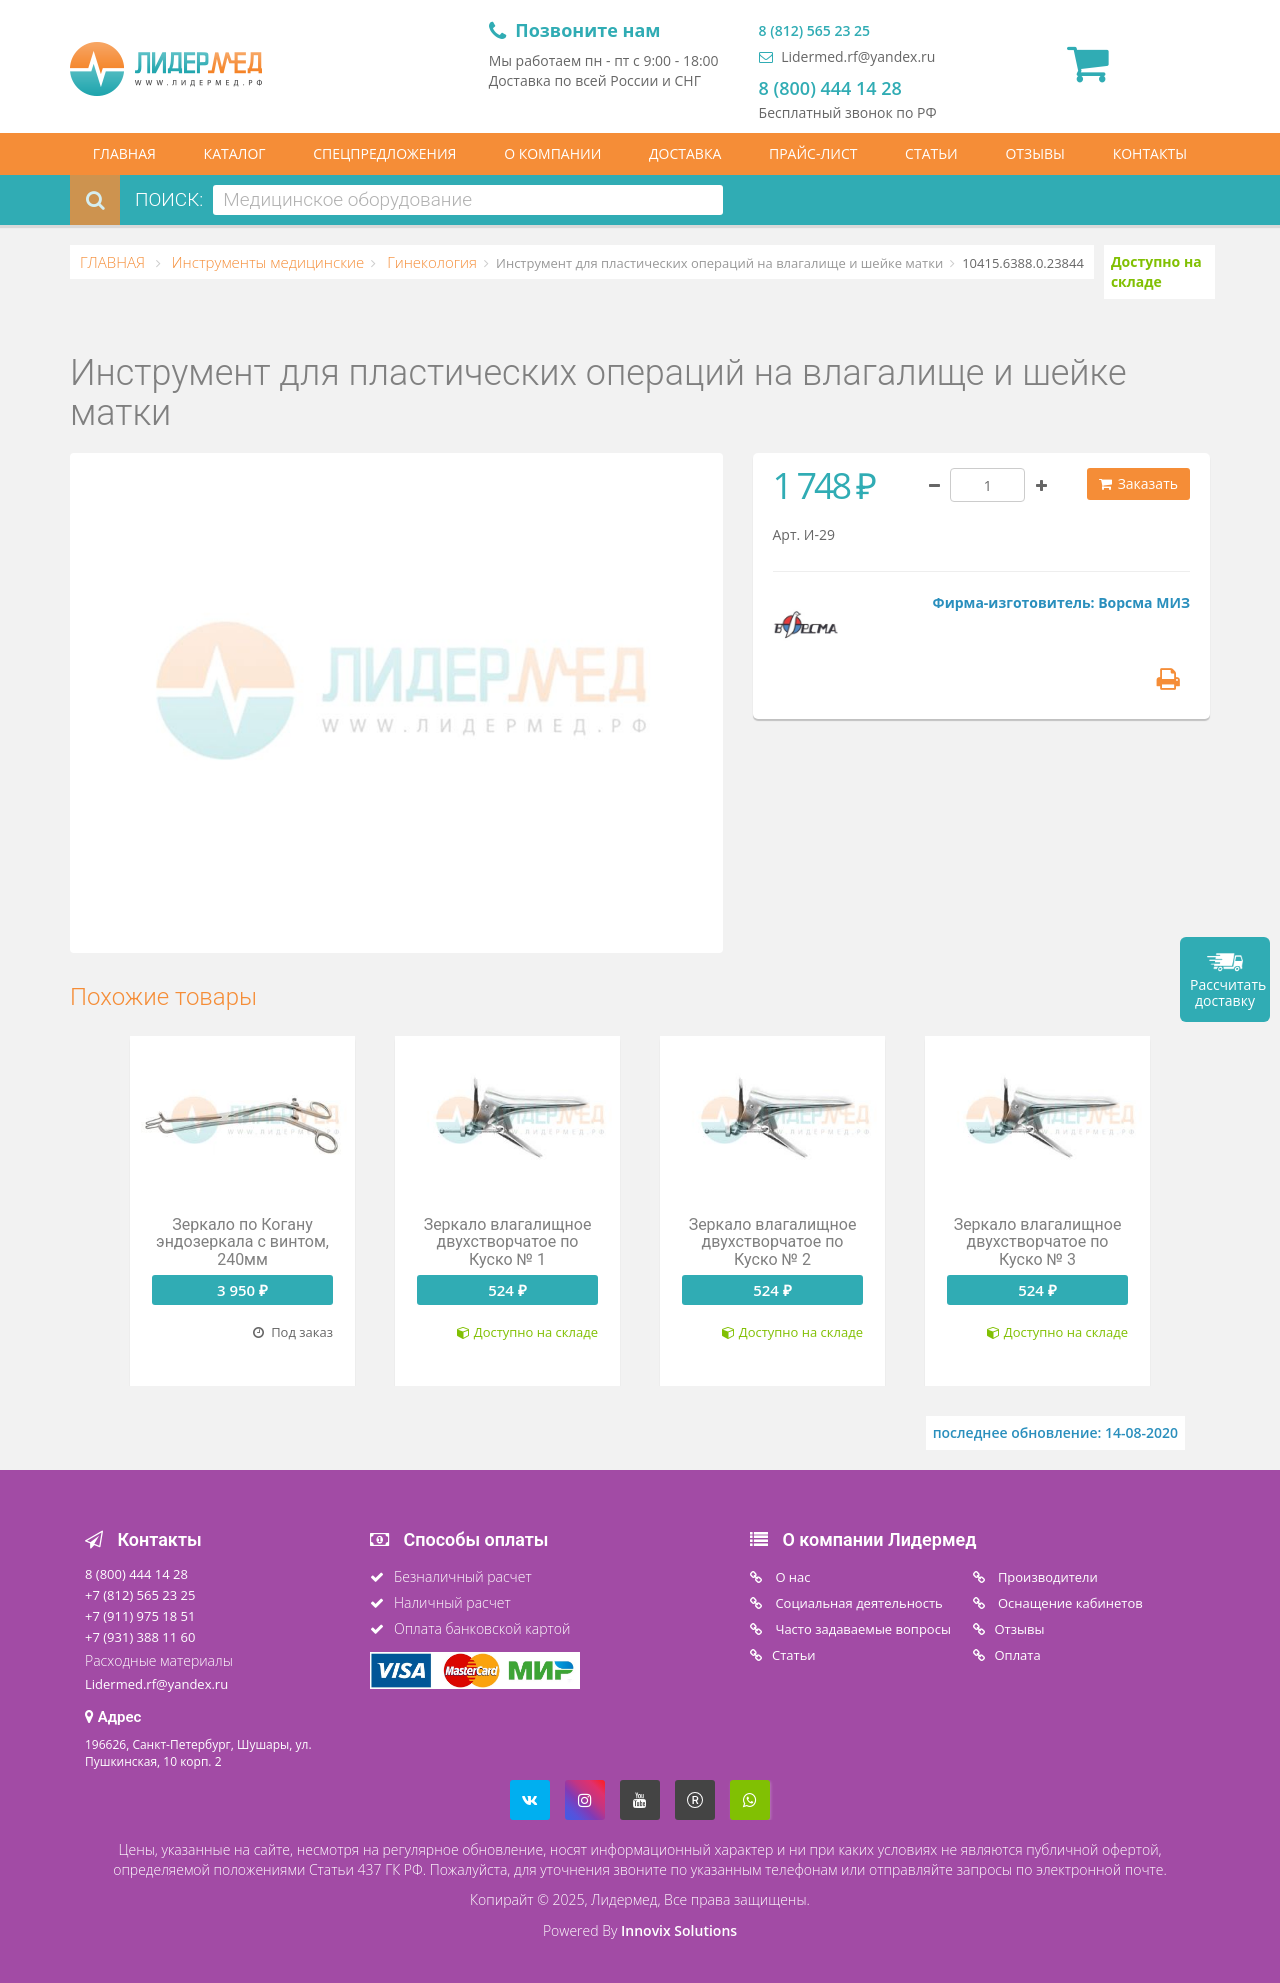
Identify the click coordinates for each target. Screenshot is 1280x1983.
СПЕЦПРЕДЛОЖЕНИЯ (384, 153)
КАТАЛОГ (235, 153)
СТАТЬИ (931, 153)
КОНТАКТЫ (1150, 153)
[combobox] (468, 200)
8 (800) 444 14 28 (830, 88)
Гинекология (430, 262)
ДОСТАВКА (685, 153)
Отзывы (1020, 1629)
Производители (1046, 1577)
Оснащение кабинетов (1069, 1603)
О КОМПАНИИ (552, 153)
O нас (791, 1577)
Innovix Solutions (679, 1930)
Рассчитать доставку (1228, 993)
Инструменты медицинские (266, 262)
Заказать (1138, 483)
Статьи (794, 1655)
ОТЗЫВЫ (1035, 153)
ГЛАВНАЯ (124, 153)
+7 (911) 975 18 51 (140, 1616)
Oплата (1018, 1655)
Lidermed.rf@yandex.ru (847, 56)
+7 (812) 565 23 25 (140, 1595)
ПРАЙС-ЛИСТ (813, 153)
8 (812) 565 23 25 (814, 30)
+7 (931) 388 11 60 (140, 1637)
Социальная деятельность (857, 1603)
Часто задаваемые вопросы (861, 1629)
